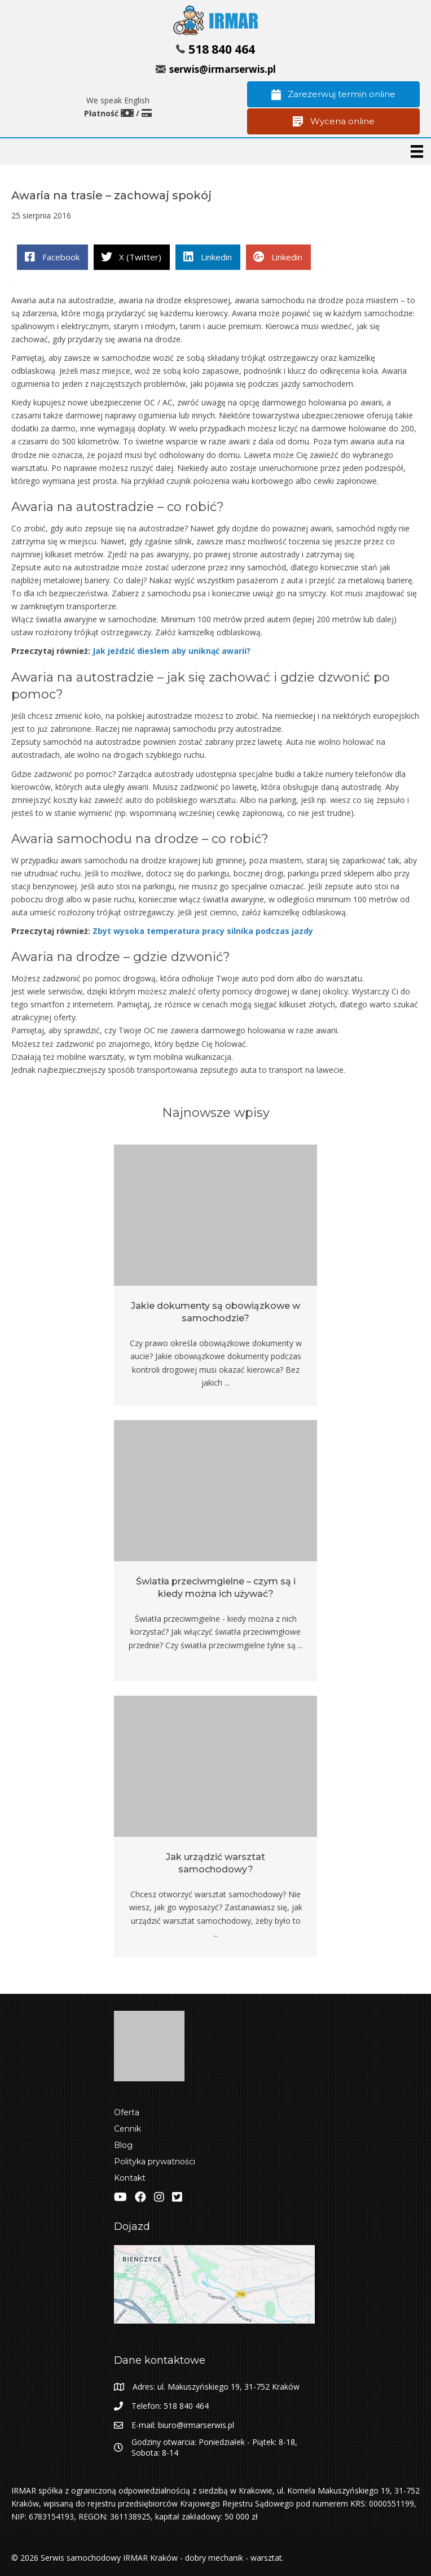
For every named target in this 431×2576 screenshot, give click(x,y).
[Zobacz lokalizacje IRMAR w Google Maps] (215, 2287)
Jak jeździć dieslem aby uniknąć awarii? (171, 650)
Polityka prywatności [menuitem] (154, 2161)
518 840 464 (221, 49)
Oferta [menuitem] (126, 2112)
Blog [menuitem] (123, 2145)
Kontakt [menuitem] (130, 2178)
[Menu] (417, 151)
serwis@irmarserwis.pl (222, 69)
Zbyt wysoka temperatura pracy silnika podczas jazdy (203, 930)
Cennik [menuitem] (127, 2129)
